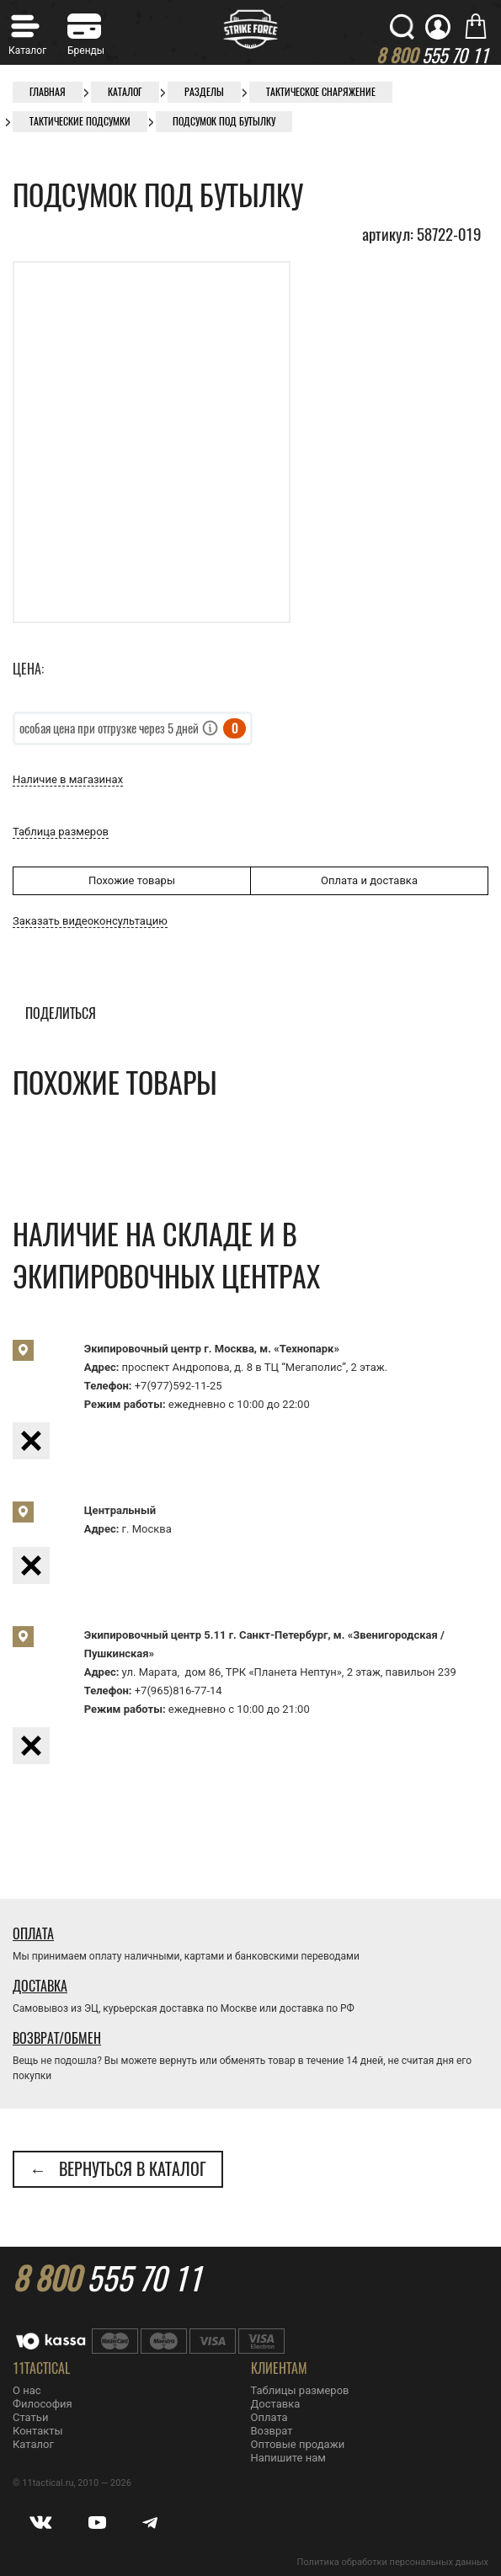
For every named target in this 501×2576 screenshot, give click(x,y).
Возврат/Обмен (57, 2038)
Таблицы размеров (300, 2390)
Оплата (33, 1934)
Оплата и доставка (369, 880)
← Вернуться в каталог (117, 2168)
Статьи (30, 2417)
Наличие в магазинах (68, 779)
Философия (42, 2403)
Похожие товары (131, 880)
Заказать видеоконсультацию (90, 921)
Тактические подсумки (80, 121)
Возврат (272, 2430)
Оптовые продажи (298, 2444)
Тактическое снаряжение (321, 92)
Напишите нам (288, 2457)
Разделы (204, 92)
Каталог (125, 92)
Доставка (40, 1986)
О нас (27, 2390)
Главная (47, 92)
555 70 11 (107, 2279)
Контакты (38, 2430)
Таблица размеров (61, 831)
